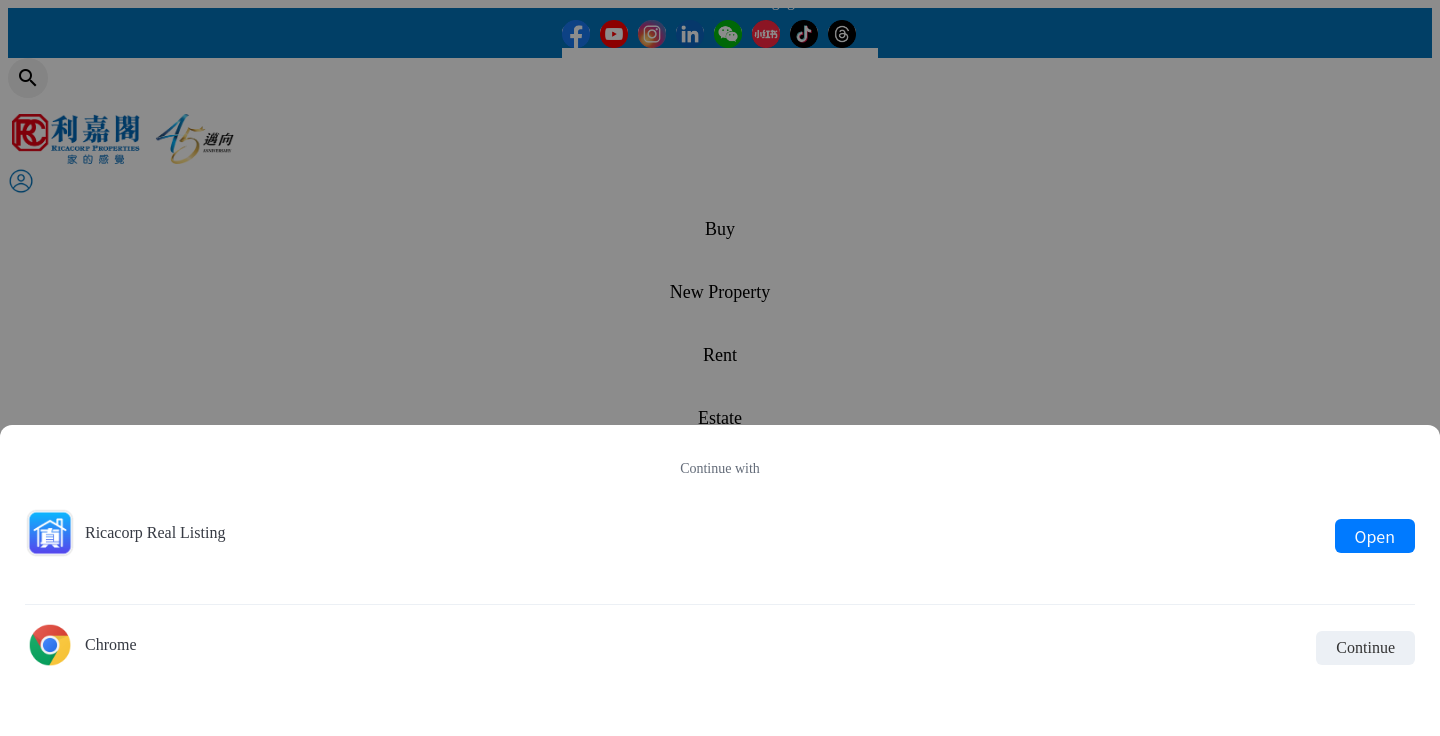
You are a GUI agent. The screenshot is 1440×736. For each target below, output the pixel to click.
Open (1375, 536)
